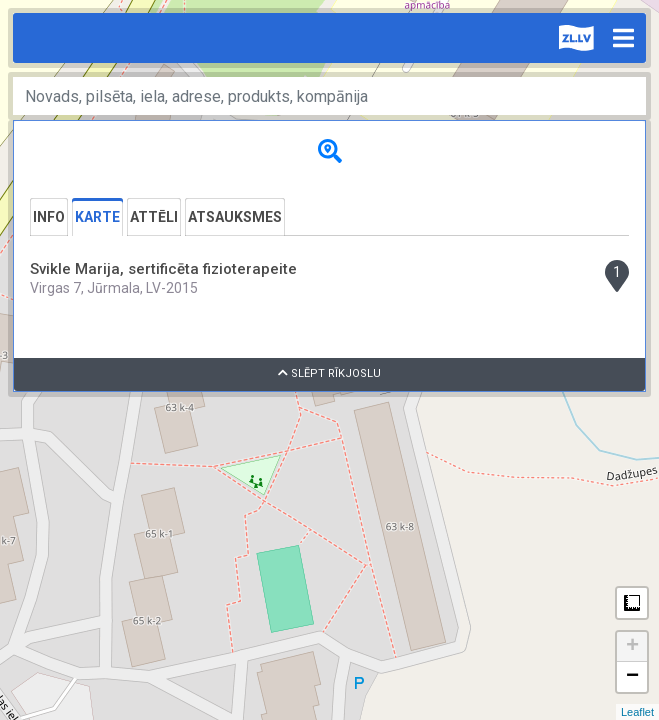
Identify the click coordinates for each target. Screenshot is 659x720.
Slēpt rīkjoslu (329, 373)
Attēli (154, 217)
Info (49, 217)
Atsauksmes (235, 217)
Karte (97, 217)
